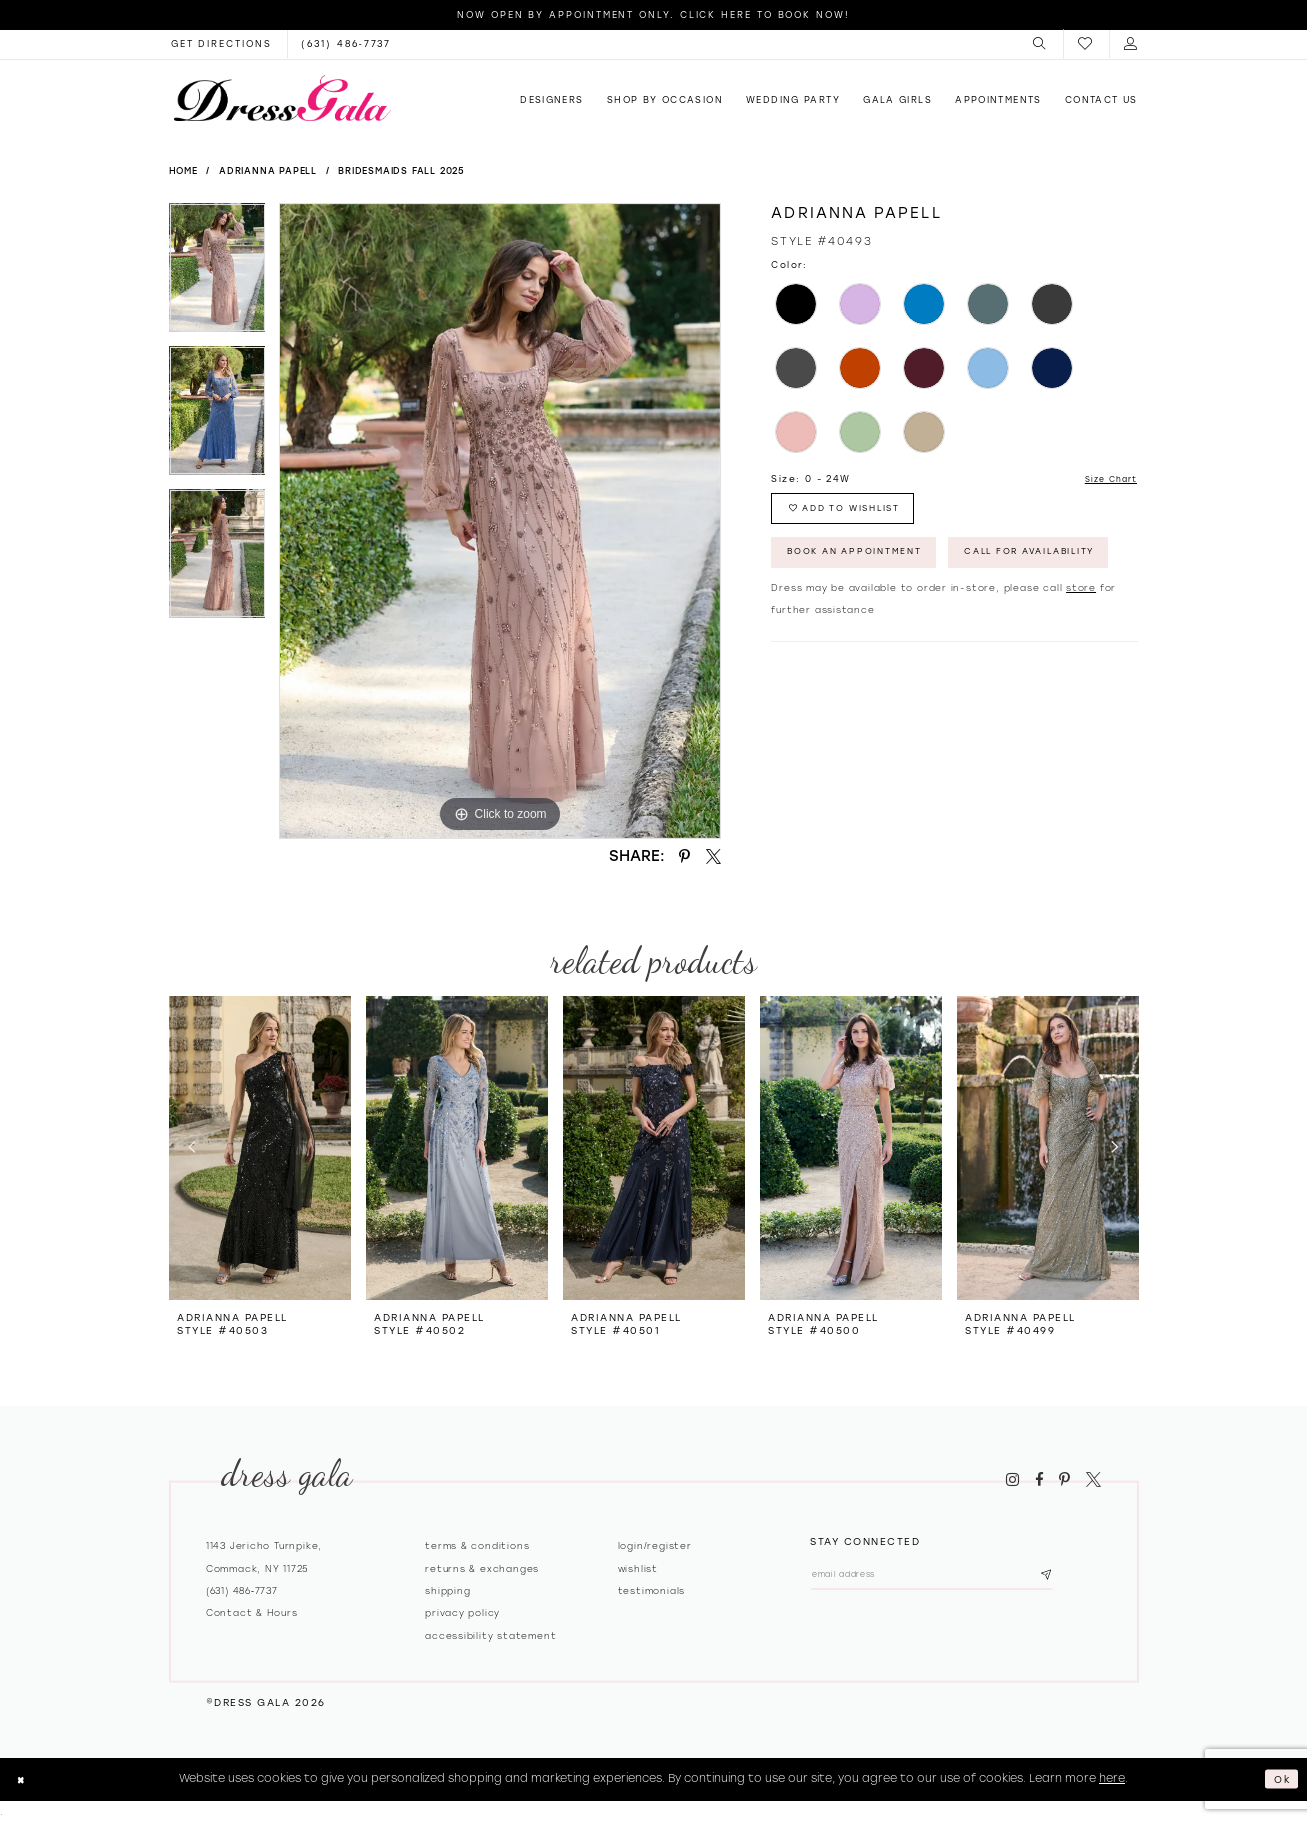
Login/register (655, 1545)
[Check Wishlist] (1086, 44)
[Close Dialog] (23, 1779)
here (1112, 1778)
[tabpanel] (217, 274)
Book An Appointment (869, 565)
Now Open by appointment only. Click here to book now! (653, 14)
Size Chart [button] (1106, 479)
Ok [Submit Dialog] (1280, 1778)
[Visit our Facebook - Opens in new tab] (1039, 1480)
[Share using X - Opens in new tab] (713, 856)
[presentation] (260, 1147)
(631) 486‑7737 (242, 1590)
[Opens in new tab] (221, 44)
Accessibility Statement (490, 1635)
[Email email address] (953, 1577)
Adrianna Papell (268, 170)
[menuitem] (1040, 44)
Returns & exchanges (482, 1568)
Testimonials (652, 1590)
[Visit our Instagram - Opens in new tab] (1013, 1480)
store (1081, 654)
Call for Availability (869, 616)
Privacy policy (462, 1612)
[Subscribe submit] (1088, 1577)
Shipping (447, 1590)
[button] (1040, 44)
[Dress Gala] (282, 98)
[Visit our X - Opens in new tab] (1093, 1480)
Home (183, 170)
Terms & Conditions (477, 1545)
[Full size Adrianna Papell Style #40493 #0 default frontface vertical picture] (500, 521)
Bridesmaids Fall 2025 (401, 170)
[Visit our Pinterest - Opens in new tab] (1065, 1480)
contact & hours (252, 1612)
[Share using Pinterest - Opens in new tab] (685, 856)
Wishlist (638, 1568)
